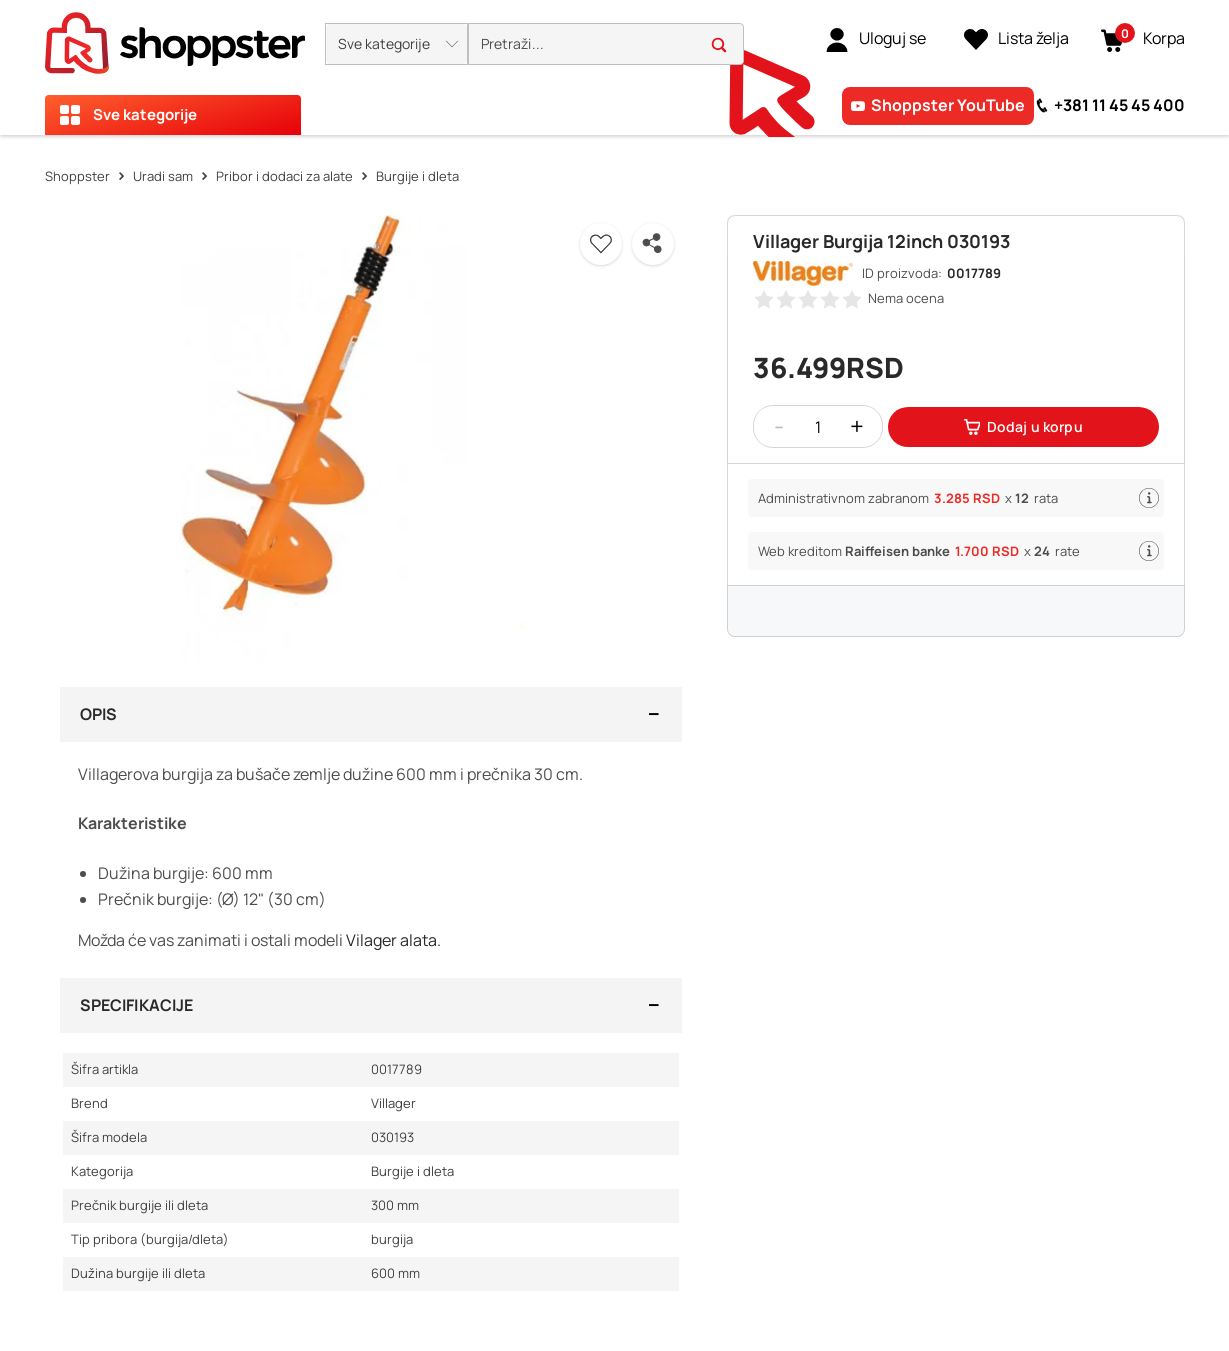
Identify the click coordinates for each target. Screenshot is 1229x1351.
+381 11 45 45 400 (1119, 105)
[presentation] (614, 67)
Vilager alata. (393, 940)
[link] (875, 39)
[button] (396, 44)
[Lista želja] (1016, 39)
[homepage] (175, 37)
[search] (606, 44)
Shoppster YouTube (948, 105)
